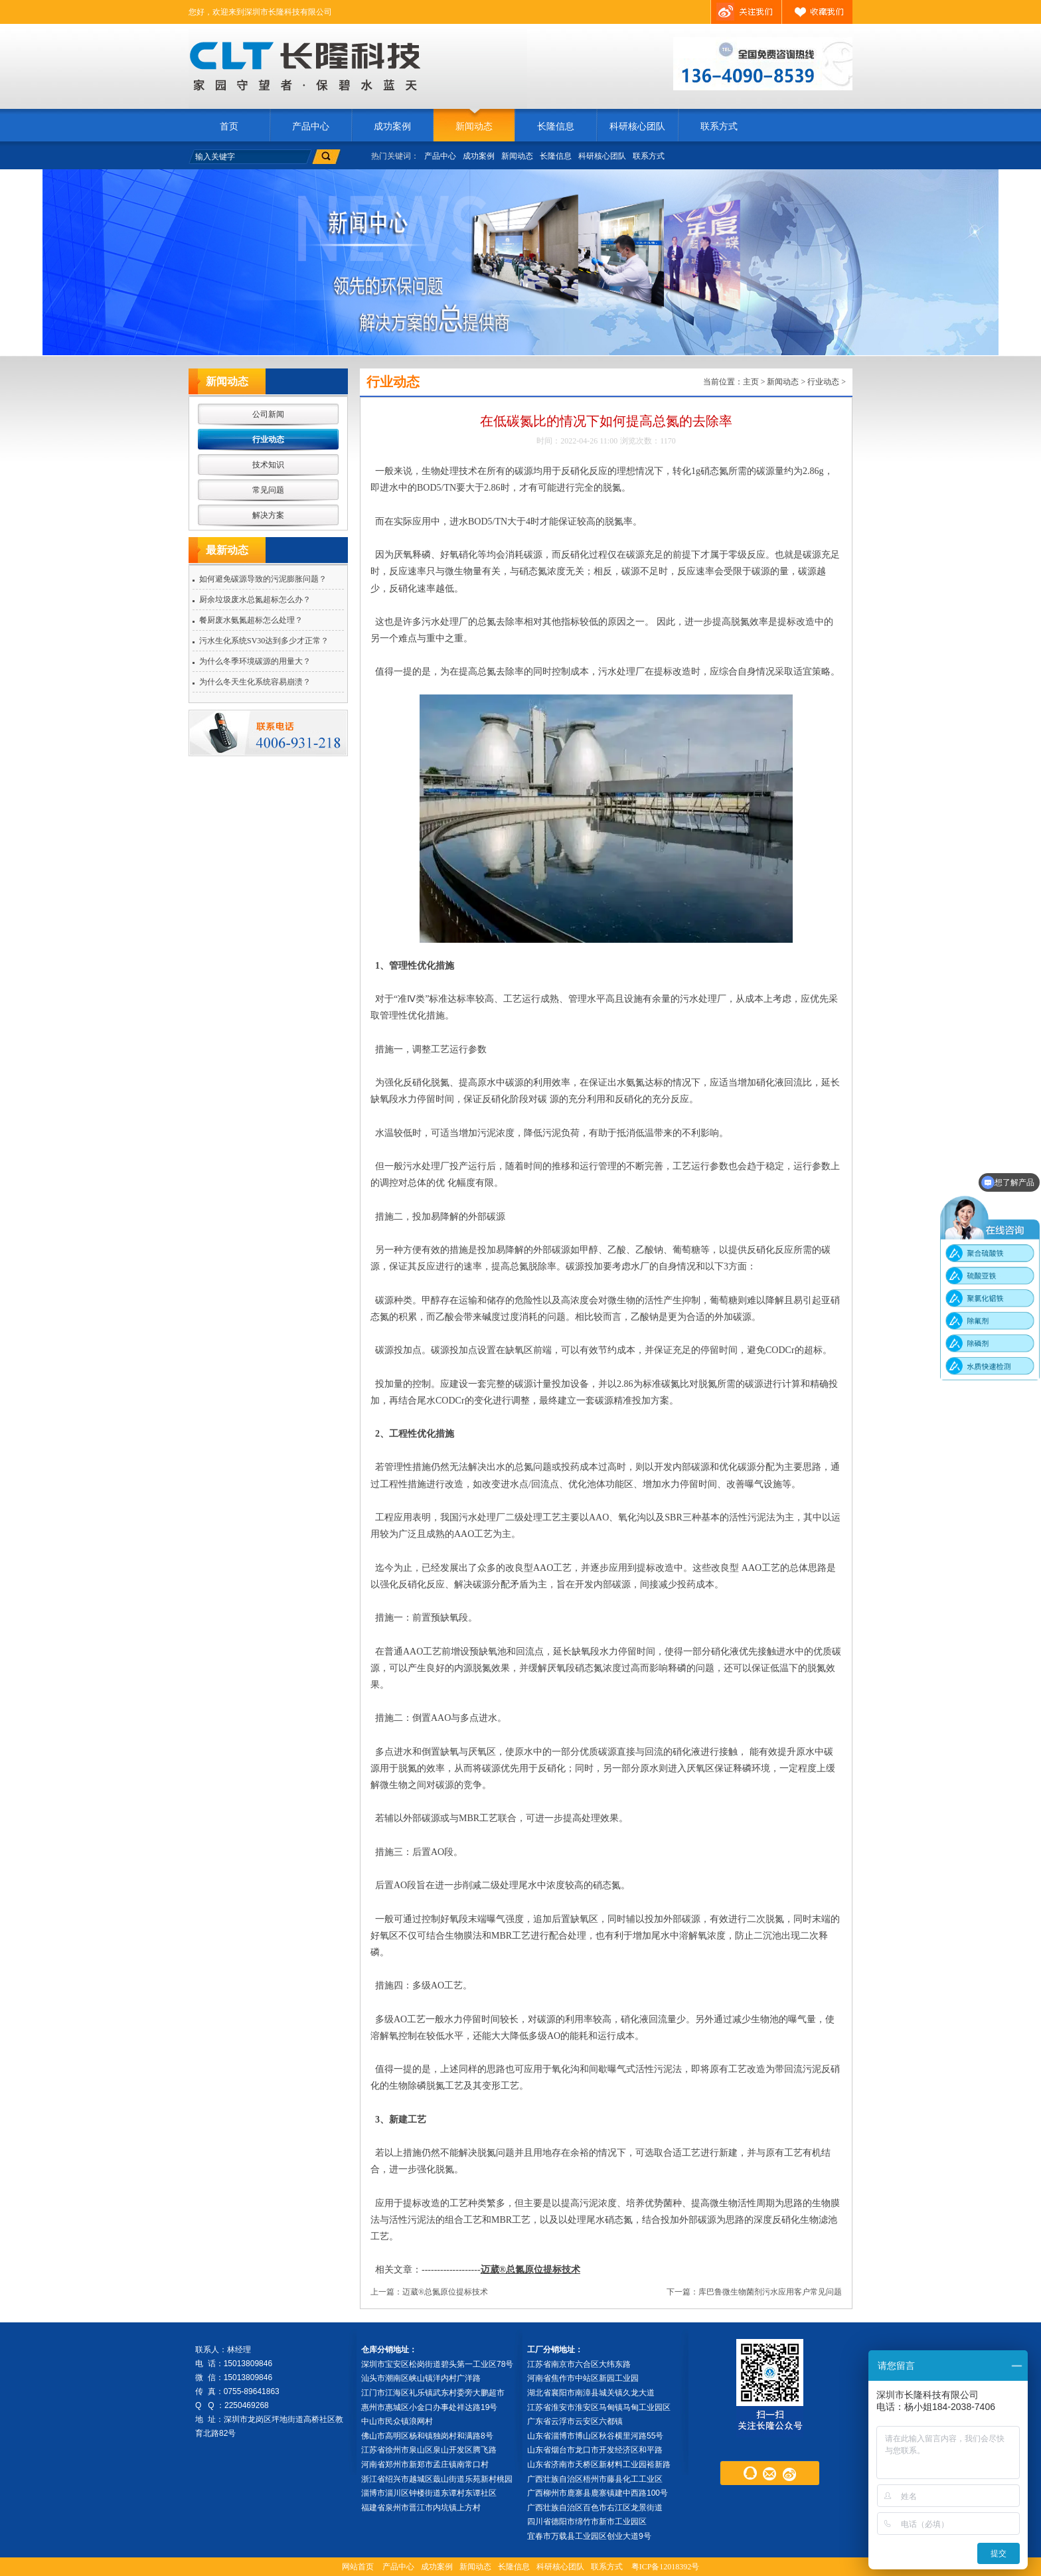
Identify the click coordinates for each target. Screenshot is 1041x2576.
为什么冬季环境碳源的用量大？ (255, 661)
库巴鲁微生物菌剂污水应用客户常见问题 (770, 2291)
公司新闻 (268, 414)
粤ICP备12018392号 (665, 2566)
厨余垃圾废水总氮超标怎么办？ (255, 599)
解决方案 (268, 515)
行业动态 (268, 439)
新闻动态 (474, 126)
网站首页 (358, 2566)
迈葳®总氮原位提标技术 (530, 2270)
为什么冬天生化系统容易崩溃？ (255, 681)
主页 (751, 381)
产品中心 (310, 126)
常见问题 (268, 490)
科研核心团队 (637, 126)
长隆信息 (555, 126)
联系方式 (719, 126)
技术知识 (268, 464)
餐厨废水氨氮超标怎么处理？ (251, 620)
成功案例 (392, 126)
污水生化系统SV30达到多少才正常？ (264, 640)
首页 (229, 126)
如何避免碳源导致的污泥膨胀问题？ (263, 579)
